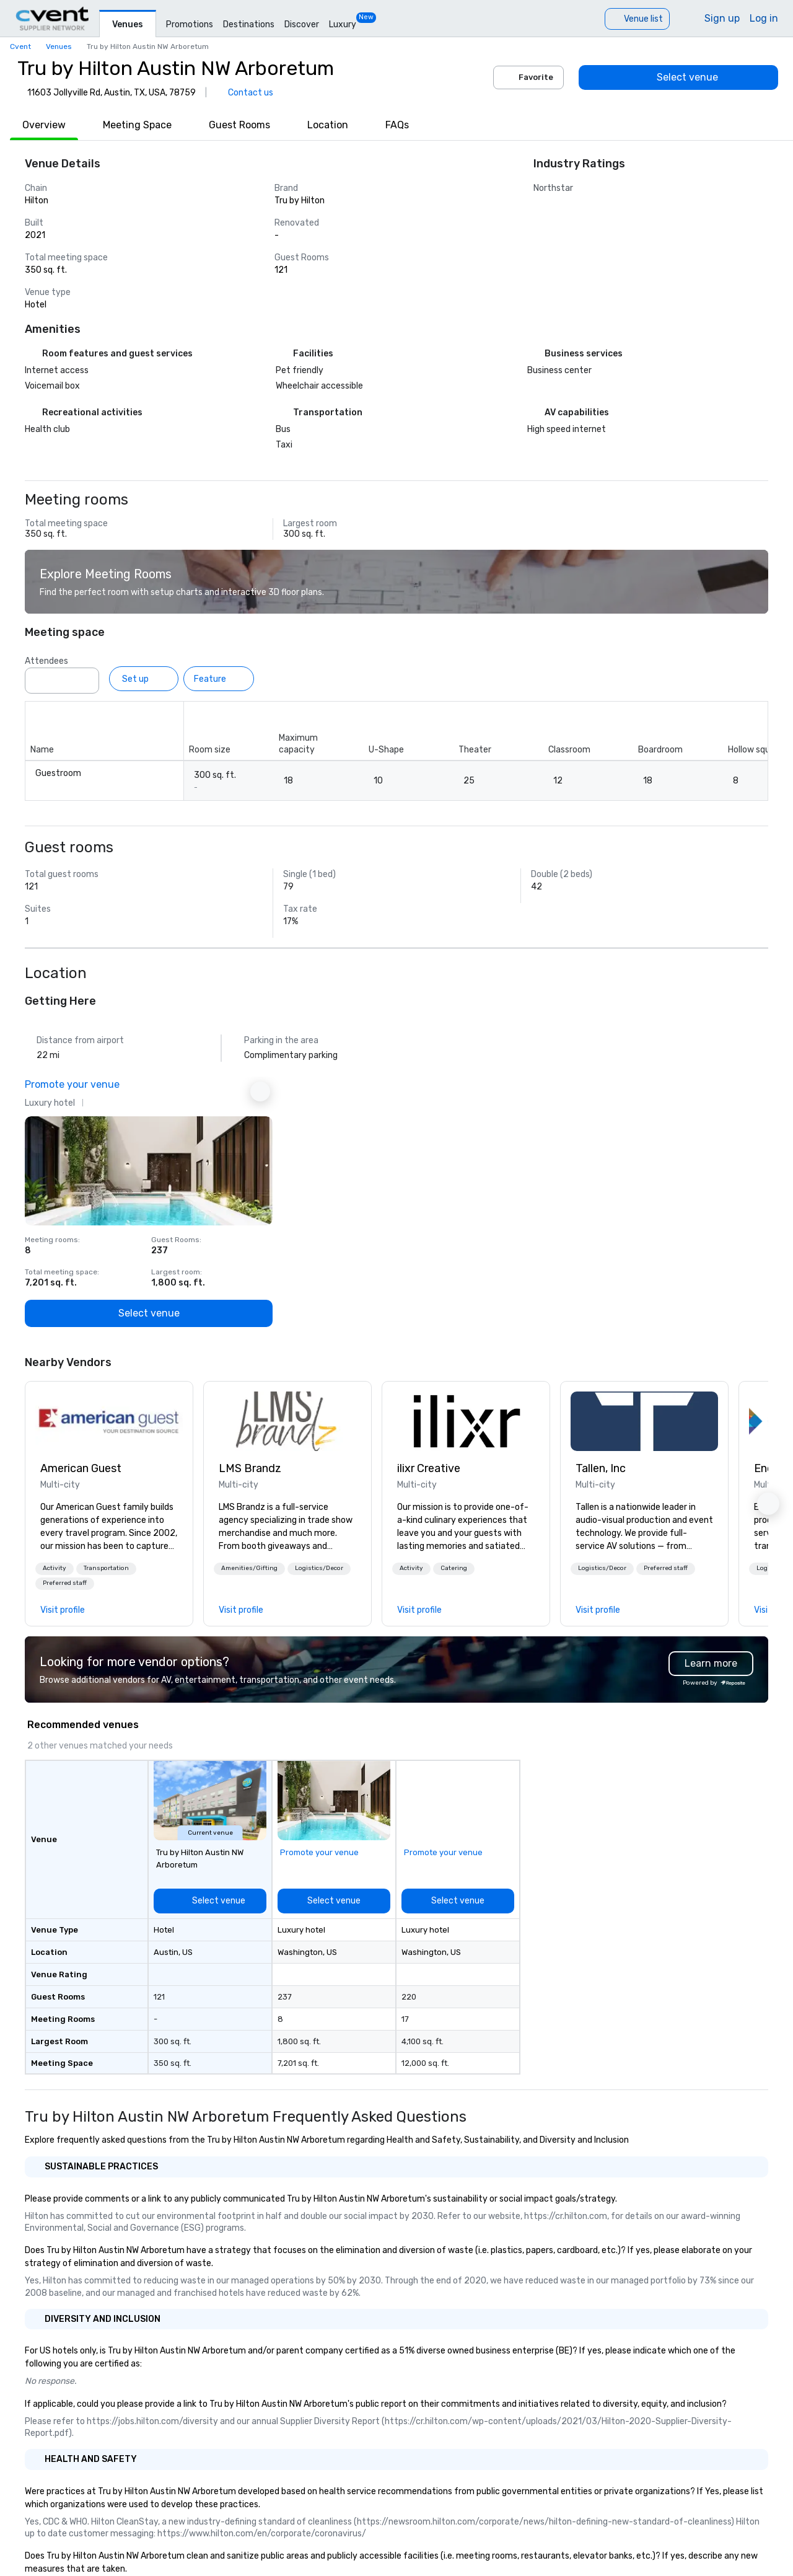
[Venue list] (637, 19)
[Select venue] (678, 77)
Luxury (342, 24)
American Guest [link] (80, 1468)
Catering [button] (453, 1568)
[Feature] (218, 678)
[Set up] (143, 678)
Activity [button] (54, 1568)
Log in (764, 18)
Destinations (248, 24)
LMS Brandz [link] (250, 1468)
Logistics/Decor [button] (319, 1568)
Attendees (46, 661)
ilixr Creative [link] (428, 1468)
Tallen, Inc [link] (601, 1468)
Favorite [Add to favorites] (528, 77)
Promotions (189, 24)
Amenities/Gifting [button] (249, 1568)
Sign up (722, 18)
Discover (301, 24)
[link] (109, 1421)
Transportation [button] (106, 1568)
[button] (54, 1569)
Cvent (20, 46)
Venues (127, 24)
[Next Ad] (260, 1091)
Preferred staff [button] (65, 1583)
